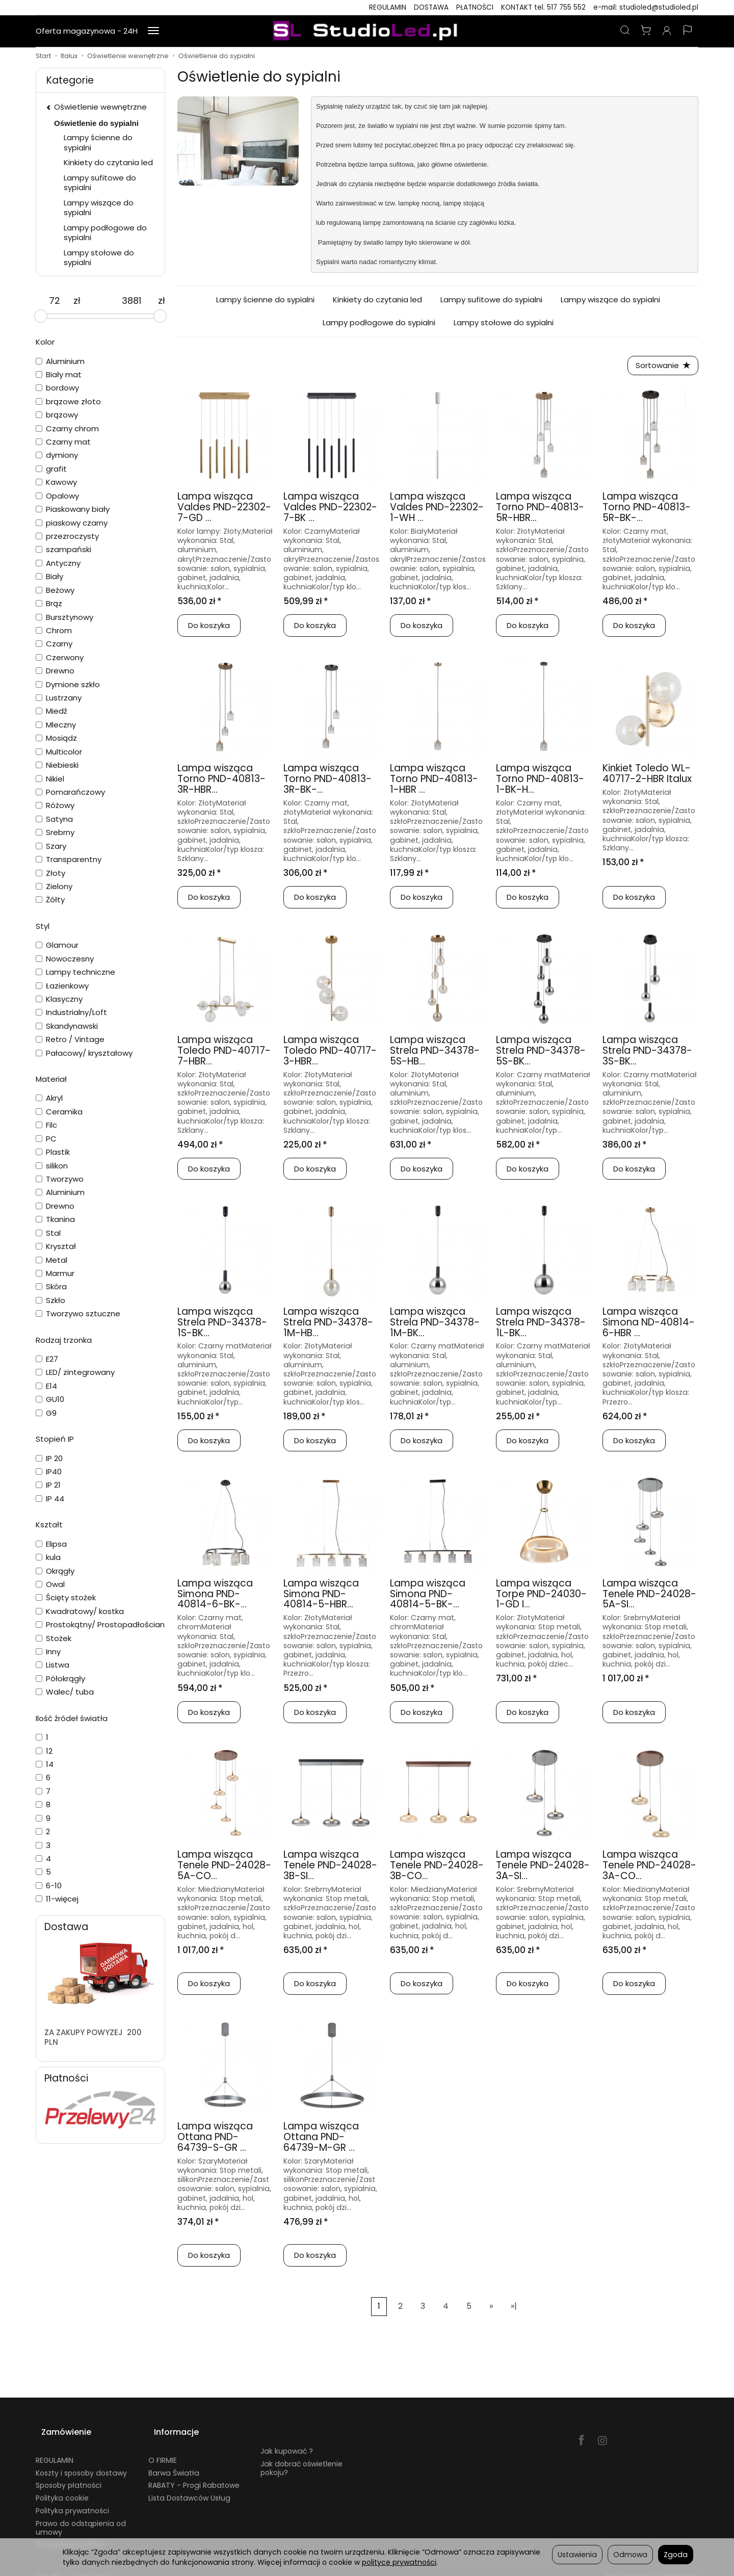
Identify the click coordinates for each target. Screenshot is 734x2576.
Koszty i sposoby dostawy (81, 2461)
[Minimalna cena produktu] (54, 301)
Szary (51, 846)
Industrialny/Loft (71, 1012)
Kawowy (56, 482)
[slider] (40, 316)
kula (48, 1557)
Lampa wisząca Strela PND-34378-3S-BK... (647, 1053)
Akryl (49, 1097)
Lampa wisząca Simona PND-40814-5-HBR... (321, 1596)
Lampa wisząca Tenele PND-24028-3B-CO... (437, 1868)
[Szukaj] (625, 31)
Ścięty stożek (66, 1597)
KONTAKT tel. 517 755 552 (543, 7)
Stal (48, 1233)
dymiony (57, 455)
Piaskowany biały (73, 509)
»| (514, 2308)
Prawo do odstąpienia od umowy (81, 2516)
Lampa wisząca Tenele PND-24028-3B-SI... (330, 1868)
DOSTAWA (431, 7)
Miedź (51, 711)
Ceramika (59, 1111)
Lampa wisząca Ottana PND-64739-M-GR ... (321, 2139)
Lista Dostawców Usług (189, 2487)
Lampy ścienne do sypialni (265, 299)
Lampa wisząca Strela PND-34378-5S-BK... (541, 1053)
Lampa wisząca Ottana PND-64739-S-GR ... (215, 2139)
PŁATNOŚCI (474, 7)
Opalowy (57, 495)
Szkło (50, 1300)
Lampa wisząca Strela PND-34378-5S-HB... (435, 1053)
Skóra (51, 1286)
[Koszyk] (646, 31)
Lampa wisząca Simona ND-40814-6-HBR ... (648, 1324)
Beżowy (55, 590)
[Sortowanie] (660, 367)
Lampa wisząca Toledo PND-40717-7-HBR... (224, 1053)
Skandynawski (67, 1026)
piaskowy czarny (72, 522)
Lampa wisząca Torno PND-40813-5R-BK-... (646, 510)
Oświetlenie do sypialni (96, 123)
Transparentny (68, 859)
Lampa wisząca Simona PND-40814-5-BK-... (427, 1596)
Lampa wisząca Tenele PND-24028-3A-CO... (649, 1868)
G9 (46, 1413)
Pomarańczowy (70, 792)
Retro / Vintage (70, 1039)
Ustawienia (577, 2554)
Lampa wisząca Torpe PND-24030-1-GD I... (541, 1596)
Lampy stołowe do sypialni (504, 322)
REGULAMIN (387, 7)
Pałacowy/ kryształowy (84, 1053)
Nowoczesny (65, 958)
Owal (50, 1584)
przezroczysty (67, 536)
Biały (49, 576)
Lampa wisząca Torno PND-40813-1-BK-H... (540, 781)
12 (44, 1751)
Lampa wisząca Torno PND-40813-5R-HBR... (540, 510)
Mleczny (56, 724)
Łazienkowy (62, 985)
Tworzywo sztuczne (78, 1313)
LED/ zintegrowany (75, 1372)
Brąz (49, 603)
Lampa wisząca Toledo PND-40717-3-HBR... (330, 1053)
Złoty (50, 873)
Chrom (54, 630)
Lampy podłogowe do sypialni (379, 322)
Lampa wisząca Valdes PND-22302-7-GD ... (224, 510)
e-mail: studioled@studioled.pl (645, 7)
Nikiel (50, 778)
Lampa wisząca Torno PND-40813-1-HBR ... (434, 781)
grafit (51, 468)
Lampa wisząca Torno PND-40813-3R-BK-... (327, 781)
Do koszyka (209, 628)
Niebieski (57, 765)
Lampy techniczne (75, 972)
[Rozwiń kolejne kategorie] (153, 31)
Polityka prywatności (72, 2499)
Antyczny (58, 563)
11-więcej (57, 1898)
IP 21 (48, 1484)
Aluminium (60, 361)
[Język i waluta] (687, 31)
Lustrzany (59, 697)
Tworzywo (60, 1179)
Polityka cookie (62, 2487)
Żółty (50, 899)
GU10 (50, 1399)
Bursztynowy (64, 617)
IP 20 (49, 1458)
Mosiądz (56, 738)
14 (45, 1764)
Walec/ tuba (65, 1691)
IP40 (49, 1471)
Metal (51, 1260)
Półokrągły (60, 1678)
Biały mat (59, 374)
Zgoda (676, 2554)
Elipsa (51, 1544)
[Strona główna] (367, 31)
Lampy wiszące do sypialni (610, 299)
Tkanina (55, 1219)
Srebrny (55, 832)
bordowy (57, 387)
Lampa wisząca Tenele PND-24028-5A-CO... (224, 1868)
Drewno (55, 670)
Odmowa (630, 2554)
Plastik (53, 1152)
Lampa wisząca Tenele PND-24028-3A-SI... (543, 1868)
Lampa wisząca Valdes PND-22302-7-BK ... (330, 510)
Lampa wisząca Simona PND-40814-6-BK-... (215, 1596)
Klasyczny (59, 999)
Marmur (55, 1273)
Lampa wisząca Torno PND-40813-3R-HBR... (221, 781)
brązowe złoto (68, 401)
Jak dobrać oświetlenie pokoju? (301, 2456)
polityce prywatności (399, 2562)
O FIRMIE (162, 2448)
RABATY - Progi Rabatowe (194, 2474)
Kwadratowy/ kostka (80, 1611)
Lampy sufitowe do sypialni (491, 299)
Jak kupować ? (286, 2440)
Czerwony (60, 657)
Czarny (54, 643)
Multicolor (59, 751)
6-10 (49, 1885)
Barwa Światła (173, 2461)
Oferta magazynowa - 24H (87, 30)
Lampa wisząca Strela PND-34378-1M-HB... (328, 1324)
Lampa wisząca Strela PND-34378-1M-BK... (435, 1324)
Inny (48, 1651)
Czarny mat (63, 441)
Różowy (55, 805)
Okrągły (55, 1571)
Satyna (54, 819)
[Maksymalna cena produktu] (131, 301)
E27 (47, 1359)
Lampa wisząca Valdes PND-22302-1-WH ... (437, 510)
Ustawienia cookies (70, 2533)
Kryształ (56, 1246)
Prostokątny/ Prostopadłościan (100, 1624)
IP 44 (50, 1498)
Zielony (54, 886)
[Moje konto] (666, 31)
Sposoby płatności (68, 2474)
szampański (63, 549)
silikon (52, 1165)
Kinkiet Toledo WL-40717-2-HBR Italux (647, 776)
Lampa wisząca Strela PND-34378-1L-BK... (541, 1324)
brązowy (57, 414)
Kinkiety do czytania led (377, 299)
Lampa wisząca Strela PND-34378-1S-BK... (222, 1324)
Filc (46, 1125)
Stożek (53, 1638)
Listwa (52, 1664)
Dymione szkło (68, 684)
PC (46, 1138)
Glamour (57, 945)
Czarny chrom (67, 428)
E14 (46, 1386)
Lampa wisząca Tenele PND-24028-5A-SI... (649, 1596)
